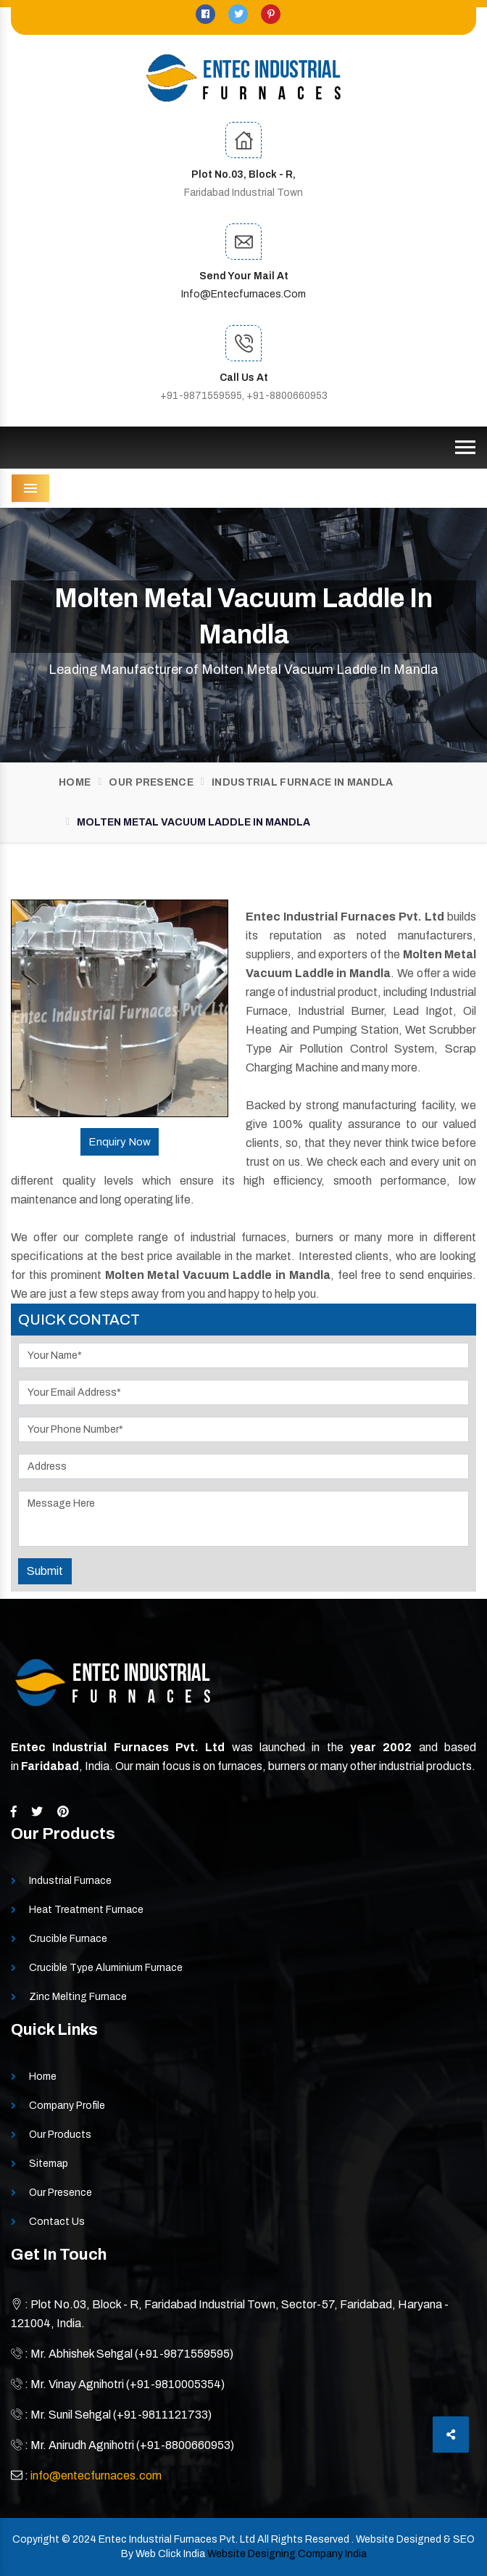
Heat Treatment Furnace (86, 1909)
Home (75, 782)
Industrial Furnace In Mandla (302, 782)
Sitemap (48, 2163)
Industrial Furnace (70, 1880)
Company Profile (67, 2105)
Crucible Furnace (68, 1938)
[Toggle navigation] (465, 447)
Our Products (60, 2134)
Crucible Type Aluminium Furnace (106, 1967)
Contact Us (57, 2221)
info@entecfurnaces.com (243, 294)
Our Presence (151, 782)
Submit (45, 1571)
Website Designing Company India (287, 2553)
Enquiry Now (119, 1142)
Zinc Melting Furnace (78, 1996)
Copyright (35, 2539)
